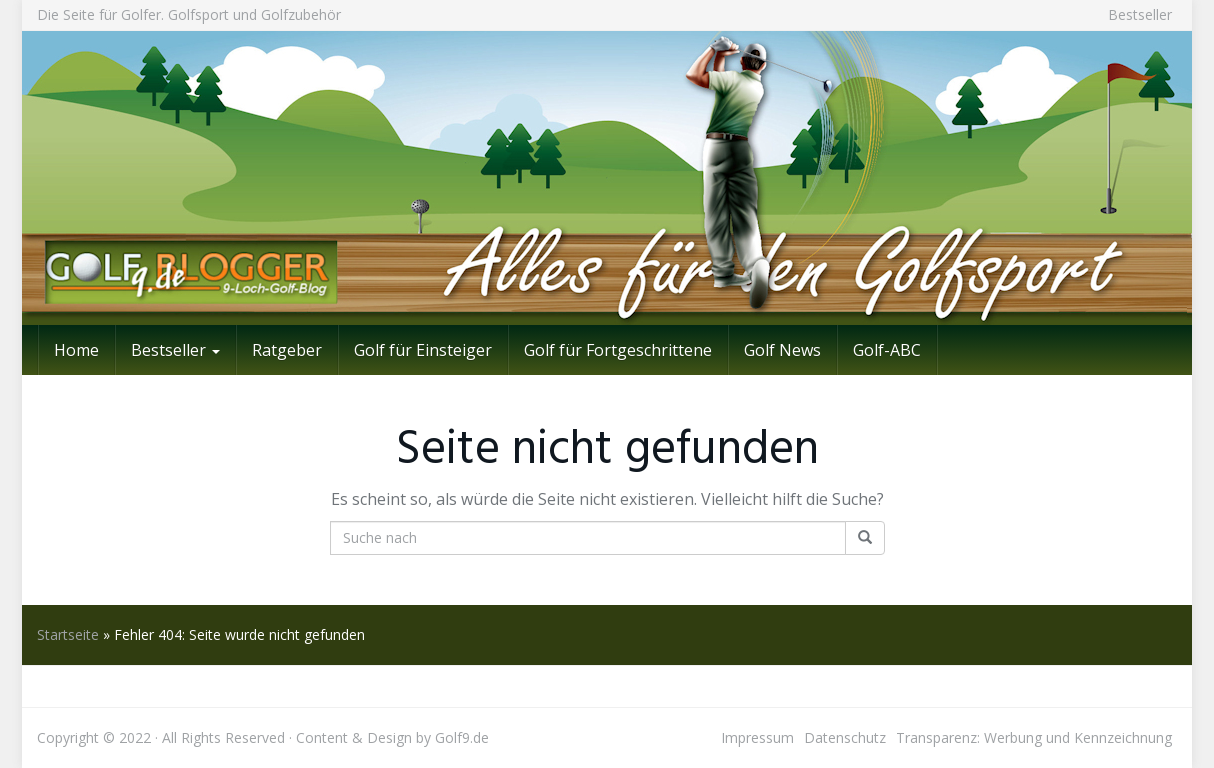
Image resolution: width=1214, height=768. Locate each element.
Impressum (757, 737)
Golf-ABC (887, 350)
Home (76, 350)
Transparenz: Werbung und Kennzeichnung (1034, 737)
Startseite (68, 634)
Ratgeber (287, 350)
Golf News (782, 350)
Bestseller (1140, 14)
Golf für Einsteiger (423, 350)
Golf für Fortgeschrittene (618, 350)
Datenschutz (845, 737)
